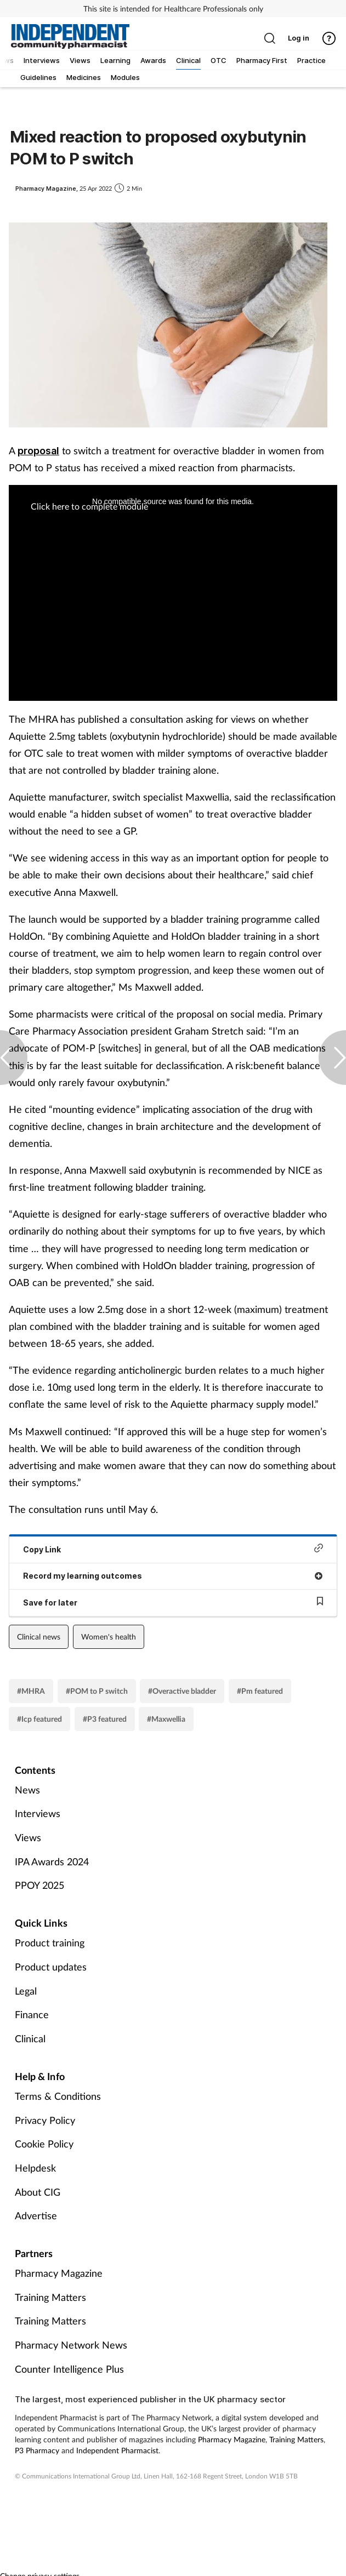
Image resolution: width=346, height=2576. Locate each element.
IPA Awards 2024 (52, 1861)
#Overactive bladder (182, 1690)
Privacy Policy (45, 2120)
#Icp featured (39, 1718)
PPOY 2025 (39, 1885)
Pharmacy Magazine (59, 2273)
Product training (49, 1943)
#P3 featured (105, 1718)
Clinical (30, 2038)
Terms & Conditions (58, 2096)
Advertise (36, 2215)
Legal (26, 1991)
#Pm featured (260, 1690)
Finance (32, 2014)
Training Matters (50, 2297)
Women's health (108, 1636)
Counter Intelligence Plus (69, 2369)
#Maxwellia (166, 1718)
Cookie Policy (44, 2144)
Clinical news (38, 1636)
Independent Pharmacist (117, 2450)
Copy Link (173, 1549)
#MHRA (31, 1690)
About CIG (37, 2192)
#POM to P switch (97, 1690)
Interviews (37, 1813)
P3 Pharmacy (37, 2450)
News (27, 1790)
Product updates (51, 1967)
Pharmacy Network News (71, 2345)
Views (28, 1837)
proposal (38, 450)
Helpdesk (35, 2168)
